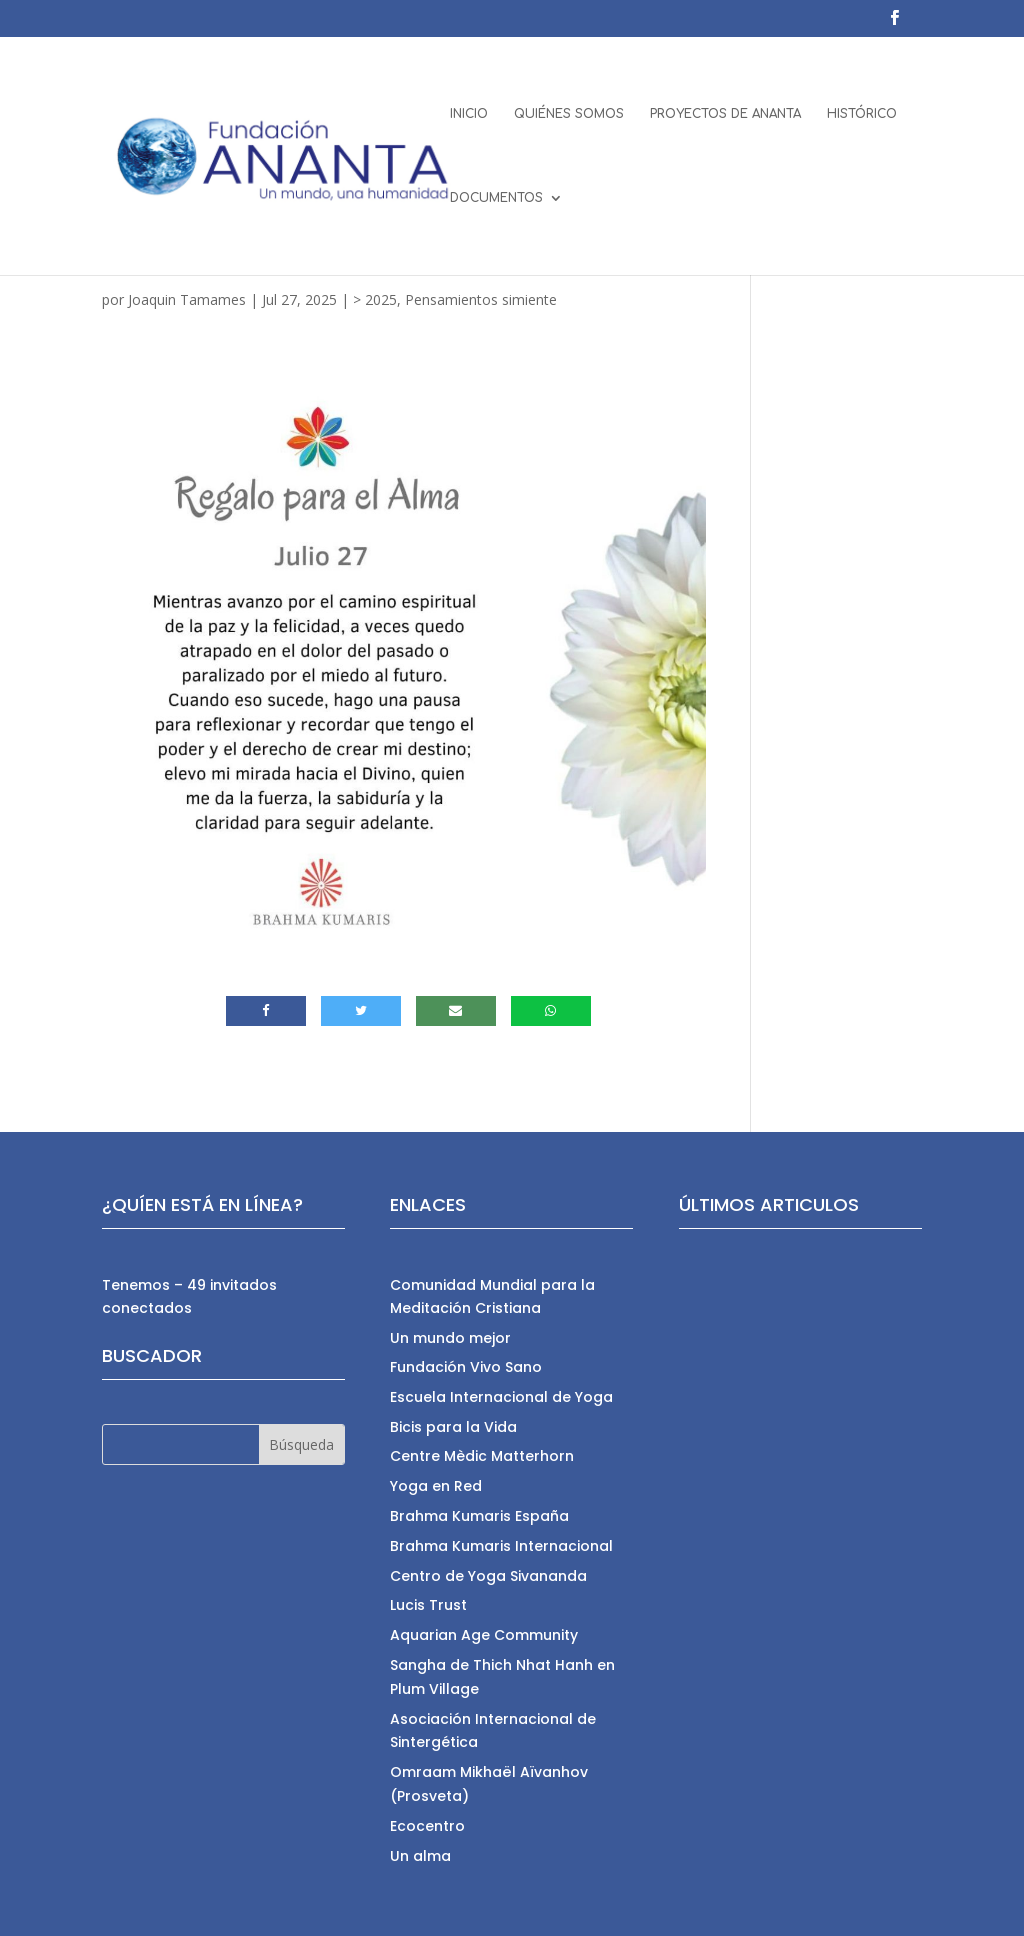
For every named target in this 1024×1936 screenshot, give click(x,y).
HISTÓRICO (862, 114)
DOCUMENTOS (496, 198)
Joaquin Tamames (187, 299)
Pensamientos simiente (481, 299)
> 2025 (375, 299)
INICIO (469, 114)
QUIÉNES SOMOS (569, 114)
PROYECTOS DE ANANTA (725, 114)
